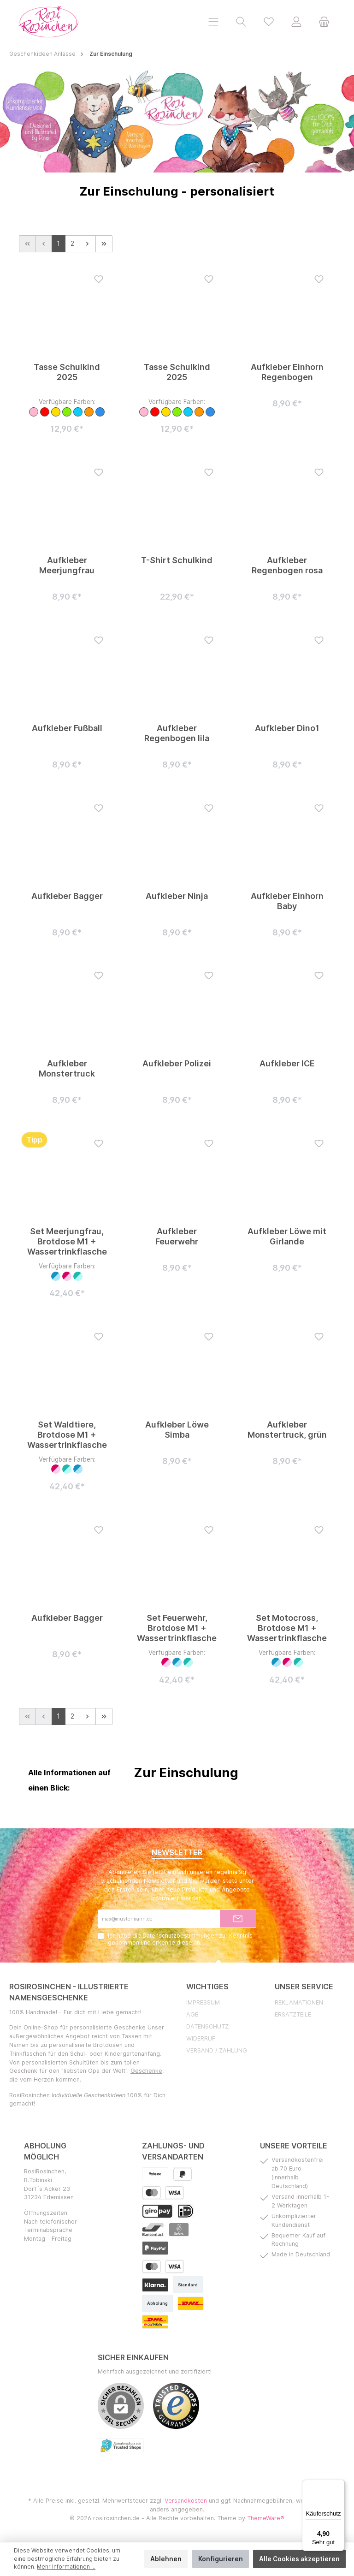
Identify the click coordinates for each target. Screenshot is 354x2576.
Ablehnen (166, 2559)
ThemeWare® (265, 2518)
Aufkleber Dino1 (287, 728)
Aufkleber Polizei (176, 1064)
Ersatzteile (293, 2014)
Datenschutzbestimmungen (180, 1936)
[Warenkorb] (324, 21)
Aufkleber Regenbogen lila (176, 733)
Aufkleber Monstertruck (67, 1069)
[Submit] (237, 1919)
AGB (192, 2014)
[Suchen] (241, 21)
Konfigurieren (220, 2559)
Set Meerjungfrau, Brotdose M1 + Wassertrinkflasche (67, 1241)
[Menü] (213, 21)
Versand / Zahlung (216, 2050)
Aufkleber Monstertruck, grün (287, 1430)
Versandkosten (186, 2501)
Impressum (203, 2002)
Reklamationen (299, 2002)
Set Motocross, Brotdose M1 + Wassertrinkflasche (287, 1628)
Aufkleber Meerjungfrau (66, 565)
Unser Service (304, 1987)
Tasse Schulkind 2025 (67, 372)
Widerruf (200, 2038)
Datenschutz (207, 2026)
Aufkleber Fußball (67, 728)
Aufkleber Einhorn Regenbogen (287, 372)
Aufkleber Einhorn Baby (287, 901)
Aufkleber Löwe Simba (177, 1430)
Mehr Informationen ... (66, 2567)
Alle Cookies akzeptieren (299, 2559)
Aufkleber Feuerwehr (176, 1236)
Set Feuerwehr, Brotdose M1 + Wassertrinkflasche (177, 1628)
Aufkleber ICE (287, 1064)
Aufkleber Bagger (67, 896)
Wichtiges (207, 1987)
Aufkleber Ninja (177, 896)
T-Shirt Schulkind (176, 560)
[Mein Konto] (296, 21)
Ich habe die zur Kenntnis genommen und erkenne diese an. (180, 1939)
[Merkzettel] (268, 21)
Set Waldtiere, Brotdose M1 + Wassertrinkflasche (67, 1435)
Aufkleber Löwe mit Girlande (287, 1236)
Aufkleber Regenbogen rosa (287, 565)
